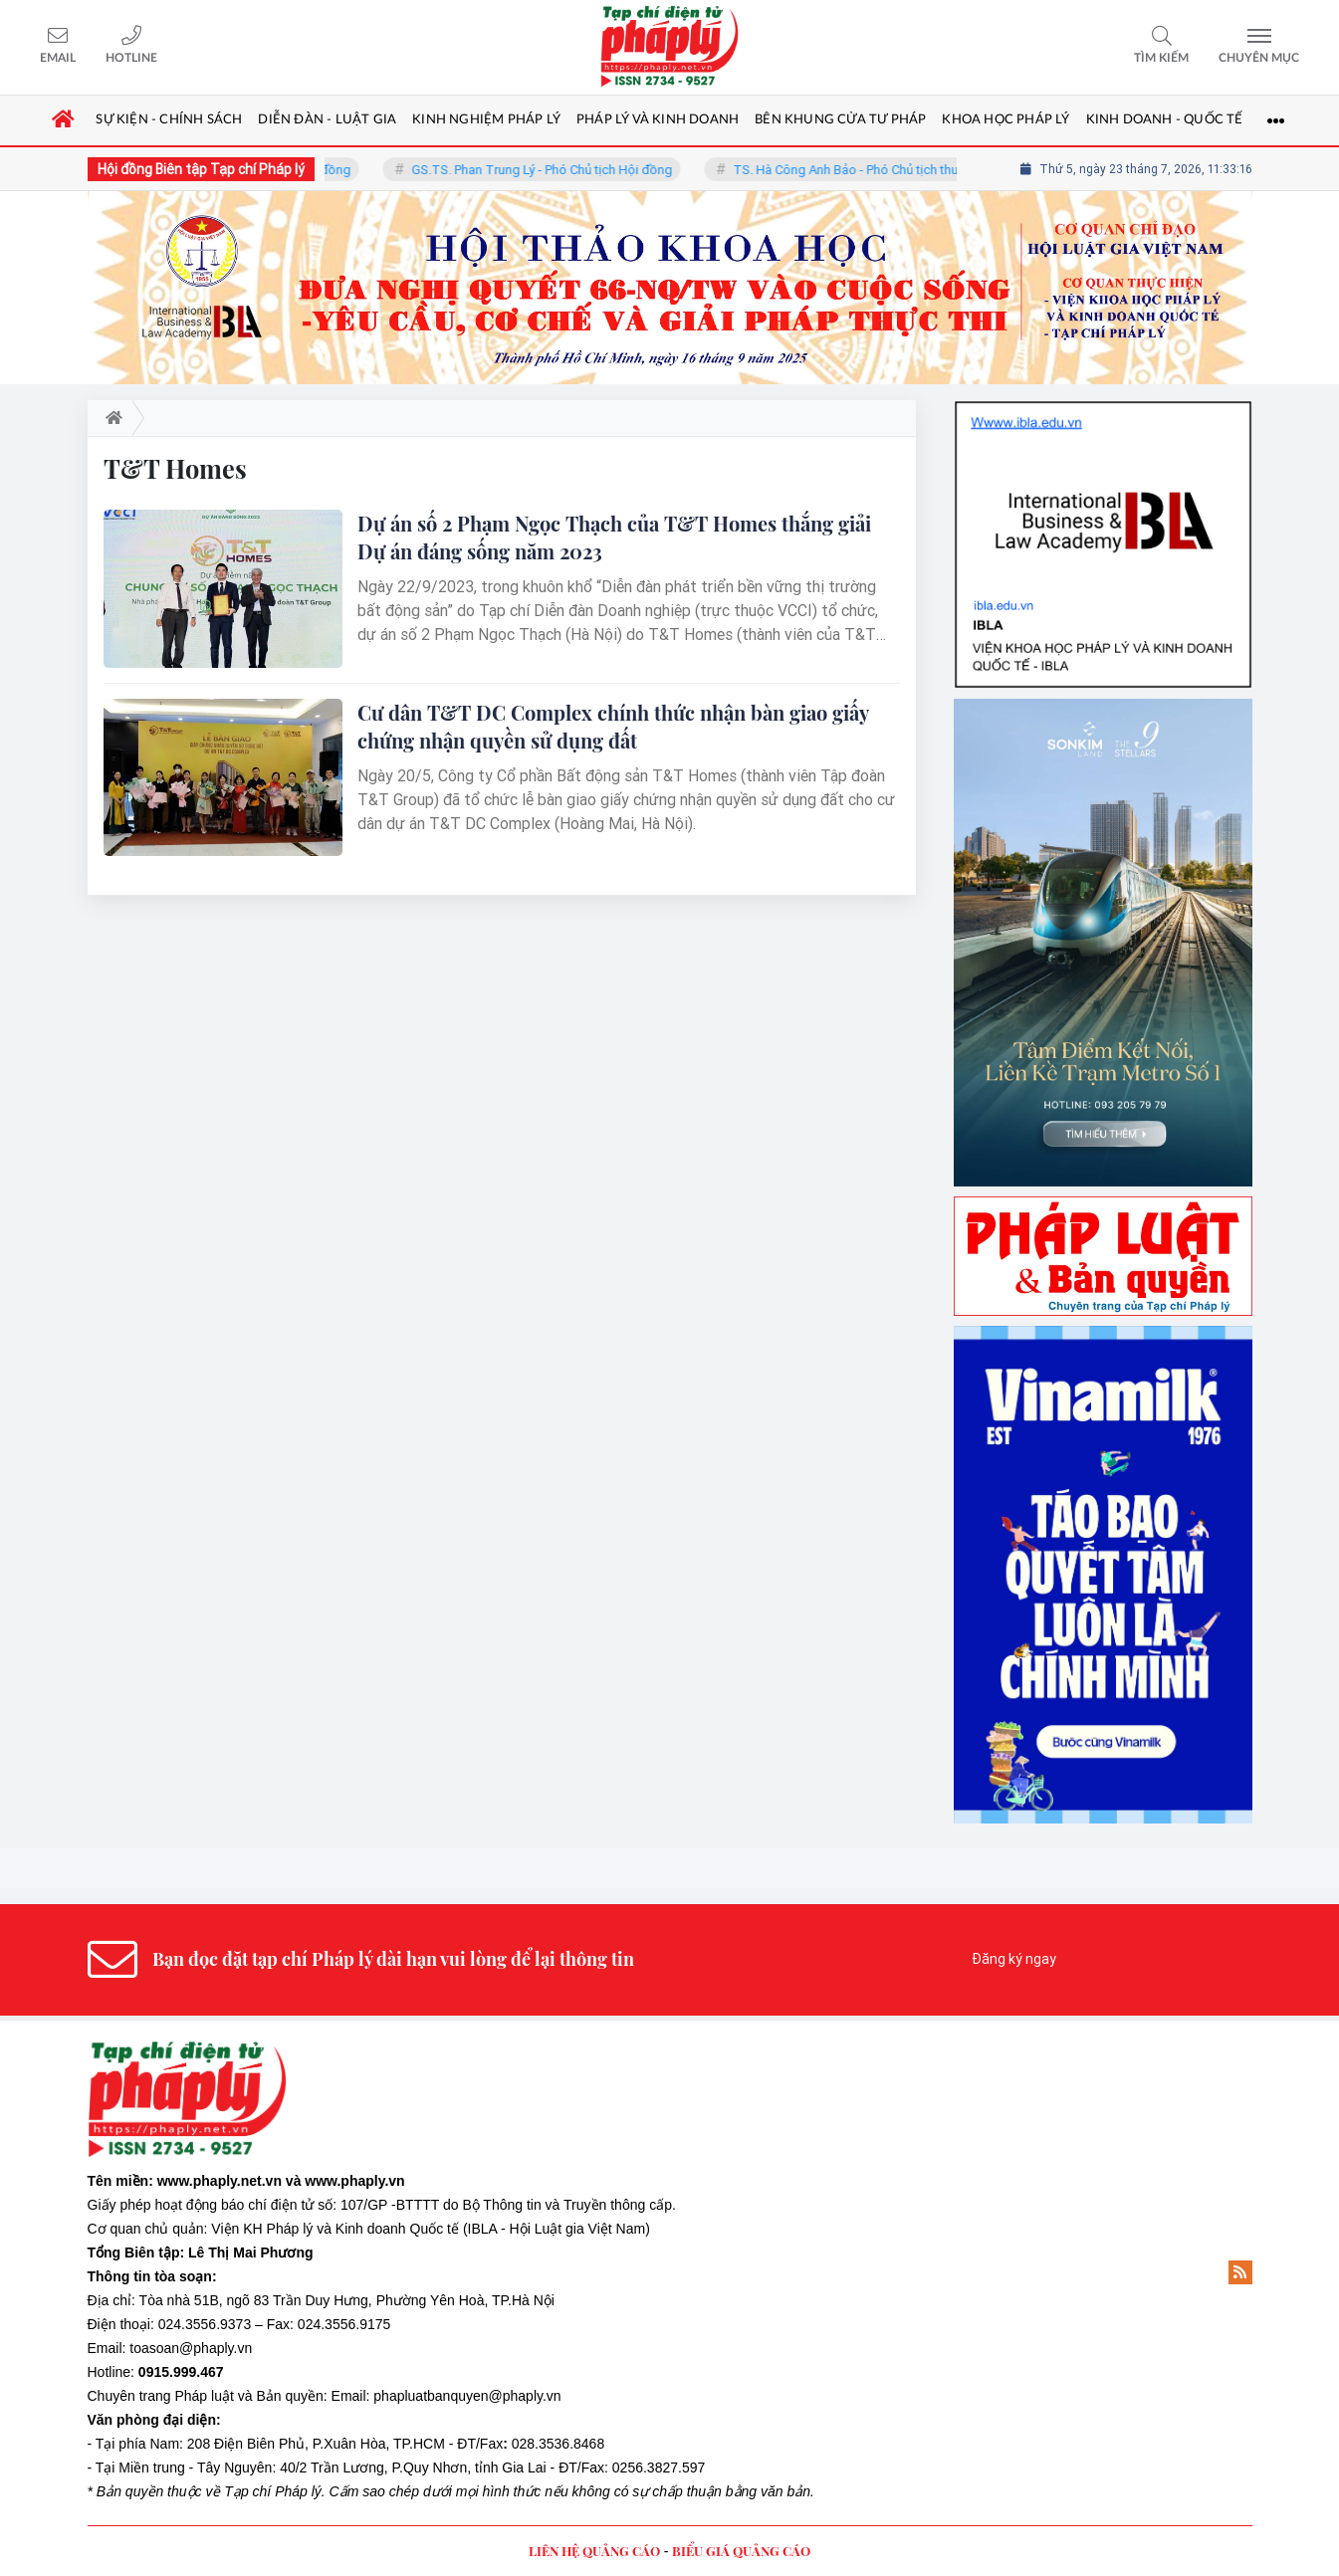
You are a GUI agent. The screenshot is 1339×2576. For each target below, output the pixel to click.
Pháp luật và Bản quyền (248, 2396)
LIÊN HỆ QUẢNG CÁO (594, 2550)
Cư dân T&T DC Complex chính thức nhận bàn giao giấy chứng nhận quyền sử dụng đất (612, 726)
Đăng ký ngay (1014, 1959)
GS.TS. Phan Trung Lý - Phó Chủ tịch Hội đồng (554, 169)
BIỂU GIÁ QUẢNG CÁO (741, 2550)
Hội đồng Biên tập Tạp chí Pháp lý (201, 169)
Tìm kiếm (1161, 58)
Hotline (131, 58)
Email (58, 58)
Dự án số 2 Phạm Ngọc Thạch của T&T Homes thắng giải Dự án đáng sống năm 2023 (614, 537)
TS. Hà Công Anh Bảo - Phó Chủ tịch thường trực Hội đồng (911, 169)
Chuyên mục (1259, 58)
